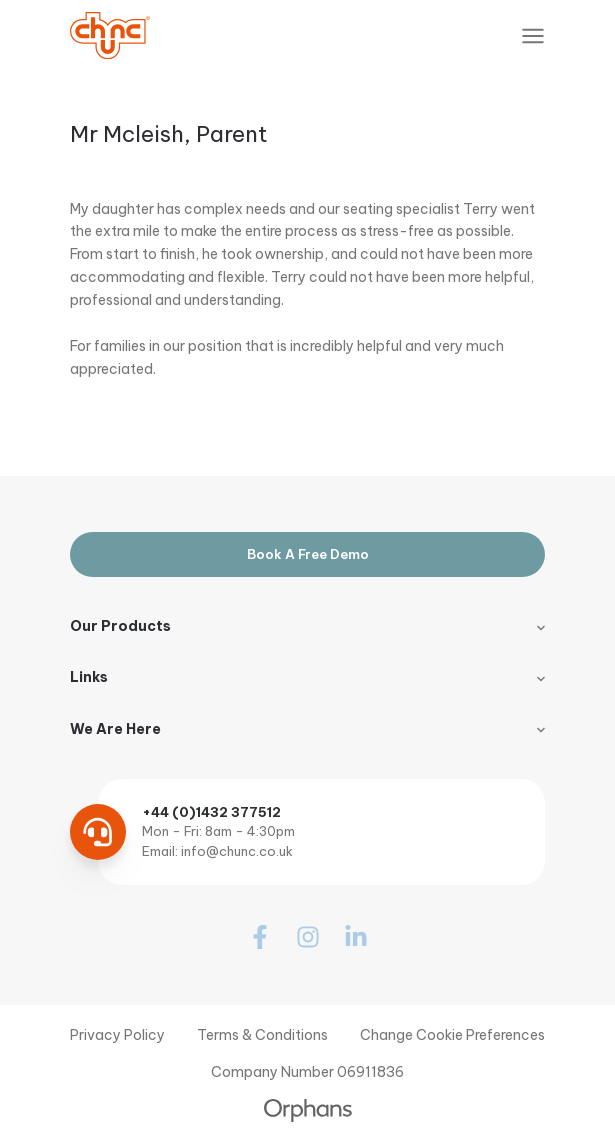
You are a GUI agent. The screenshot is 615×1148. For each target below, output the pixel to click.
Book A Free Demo (308, 554)
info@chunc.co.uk (237, 851)
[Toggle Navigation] (533, 36)
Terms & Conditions (262, 1035)
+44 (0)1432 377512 (211, 812)
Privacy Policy (117, 1035)
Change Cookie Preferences (452, 1035)
